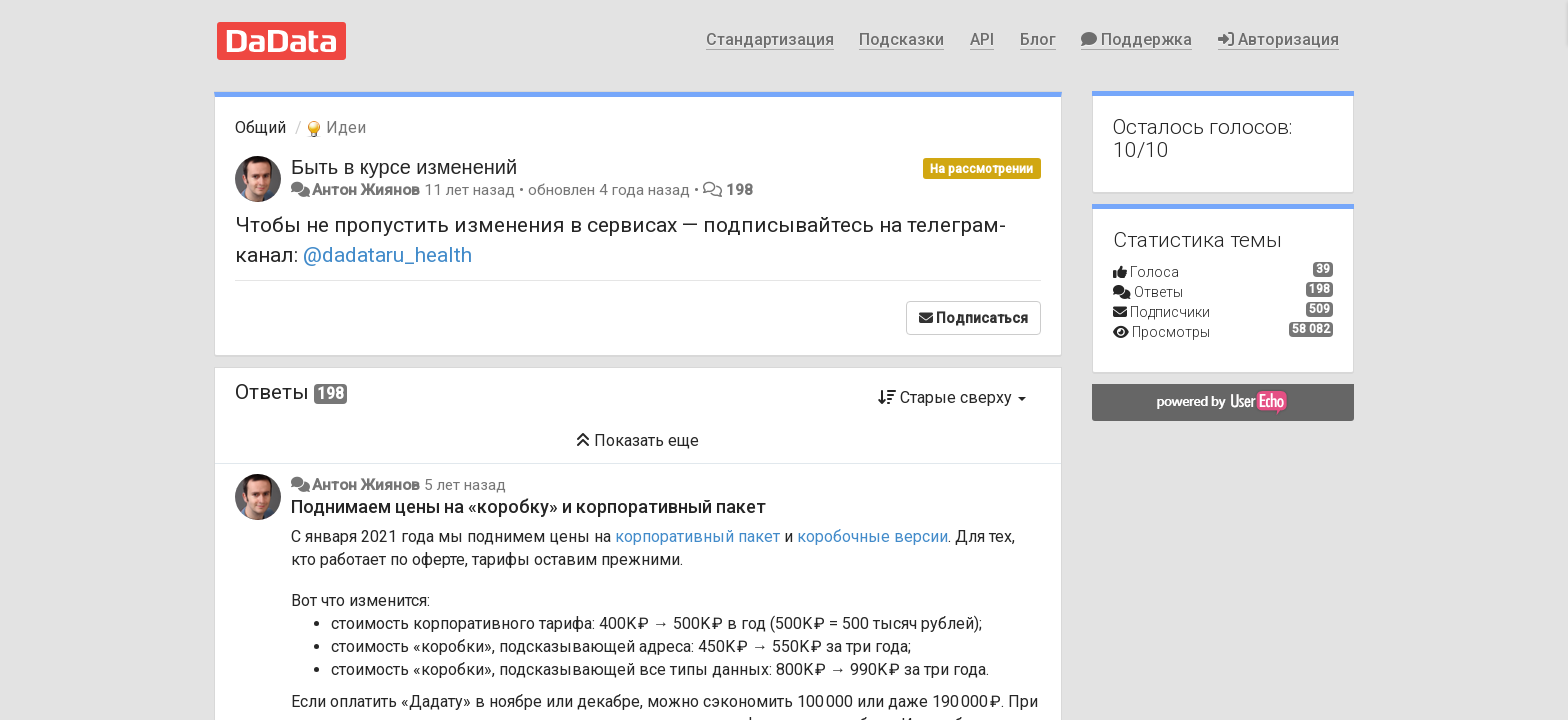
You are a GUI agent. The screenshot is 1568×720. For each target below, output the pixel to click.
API (982, 39)
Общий (260, 127)
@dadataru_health (387, 255)
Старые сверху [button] (952, 397)
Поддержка (1136, 39)
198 (739, 190)
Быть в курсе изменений (404, 167)
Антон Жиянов (366, 190)
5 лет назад (465, 485)
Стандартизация (770, 39)
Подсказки (901, 39)
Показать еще (637, 440)
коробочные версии (872, 536)
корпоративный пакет (697, 536)
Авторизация (1278, 39)
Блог (1038, 39)
